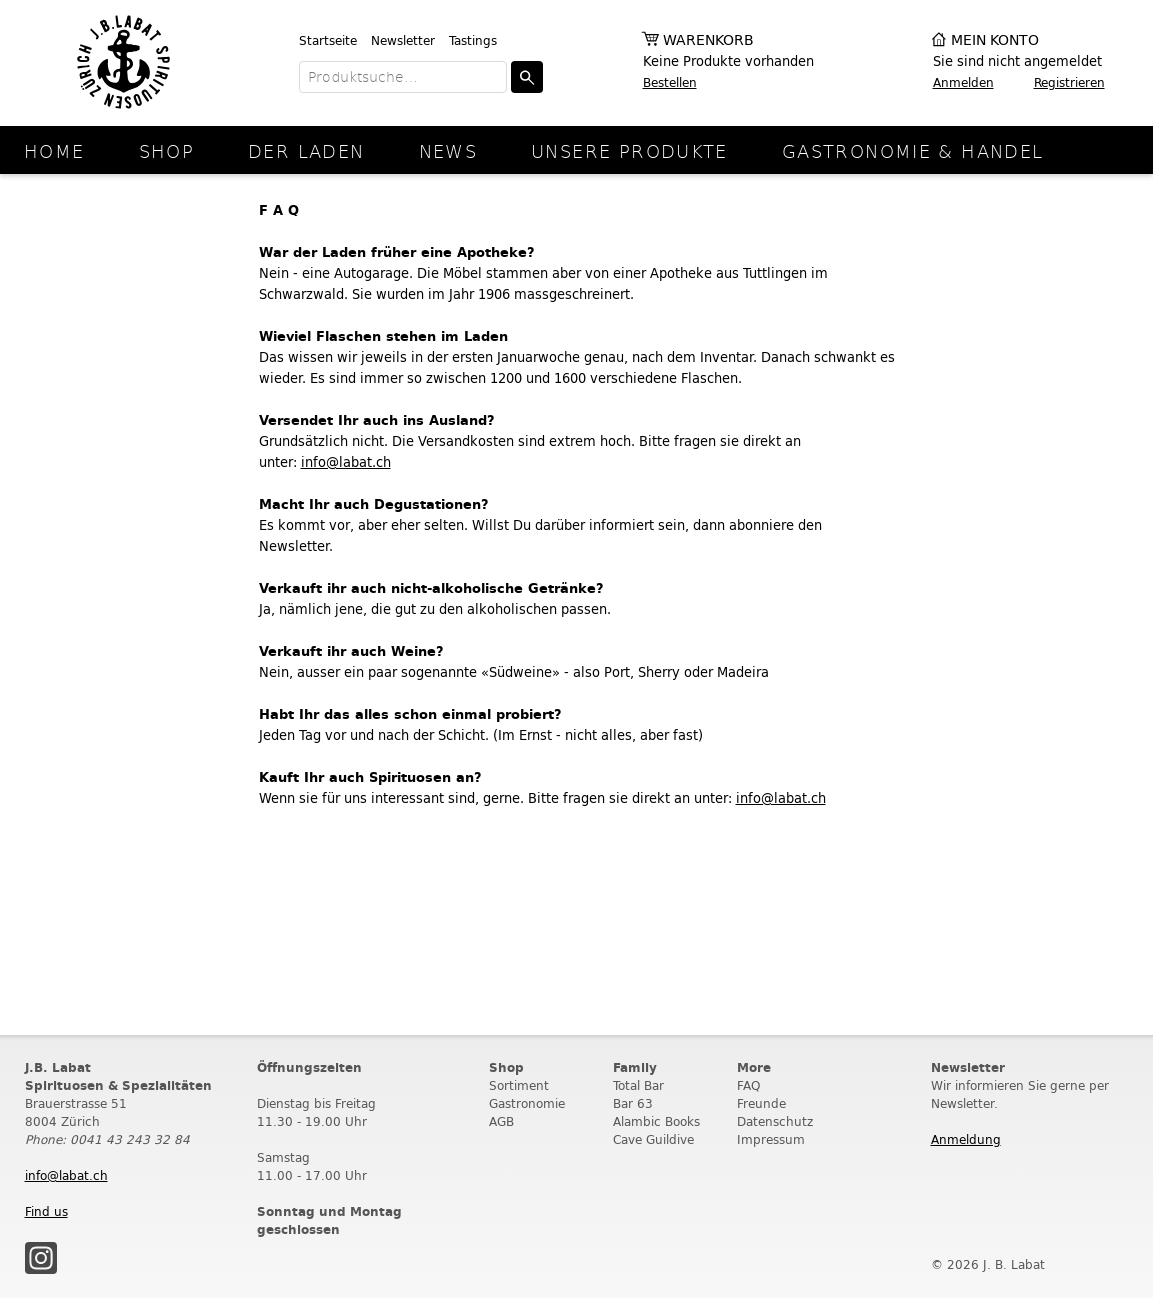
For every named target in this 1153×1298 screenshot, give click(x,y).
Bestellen (670, 82)
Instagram (41, 1258)
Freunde (761, 1103)
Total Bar (638, 1085)
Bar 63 (633, 1103)
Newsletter (403, 40)
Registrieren (1069, 82)
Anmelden (963, 82)
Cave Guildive (653, 1139)
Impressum (771, 1139)
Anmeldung (966, 1139)
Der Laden (306, 150)
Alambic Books (656, 1121)
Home (54, 150)
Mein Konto (995, 40)
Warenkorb (708, 40)
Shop (167, 150)
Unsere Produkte (629, 150)
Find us (46, 1211)
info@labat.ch (346, 462)
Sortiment (519, 1085)
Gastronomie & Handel (913, 150)
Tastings (473, 40)
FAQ (748, 1085)
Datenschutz (775, 1121)
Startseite (328, 40)
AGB (501, 1121)
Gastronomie (527, 1103)
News (448, 150)
